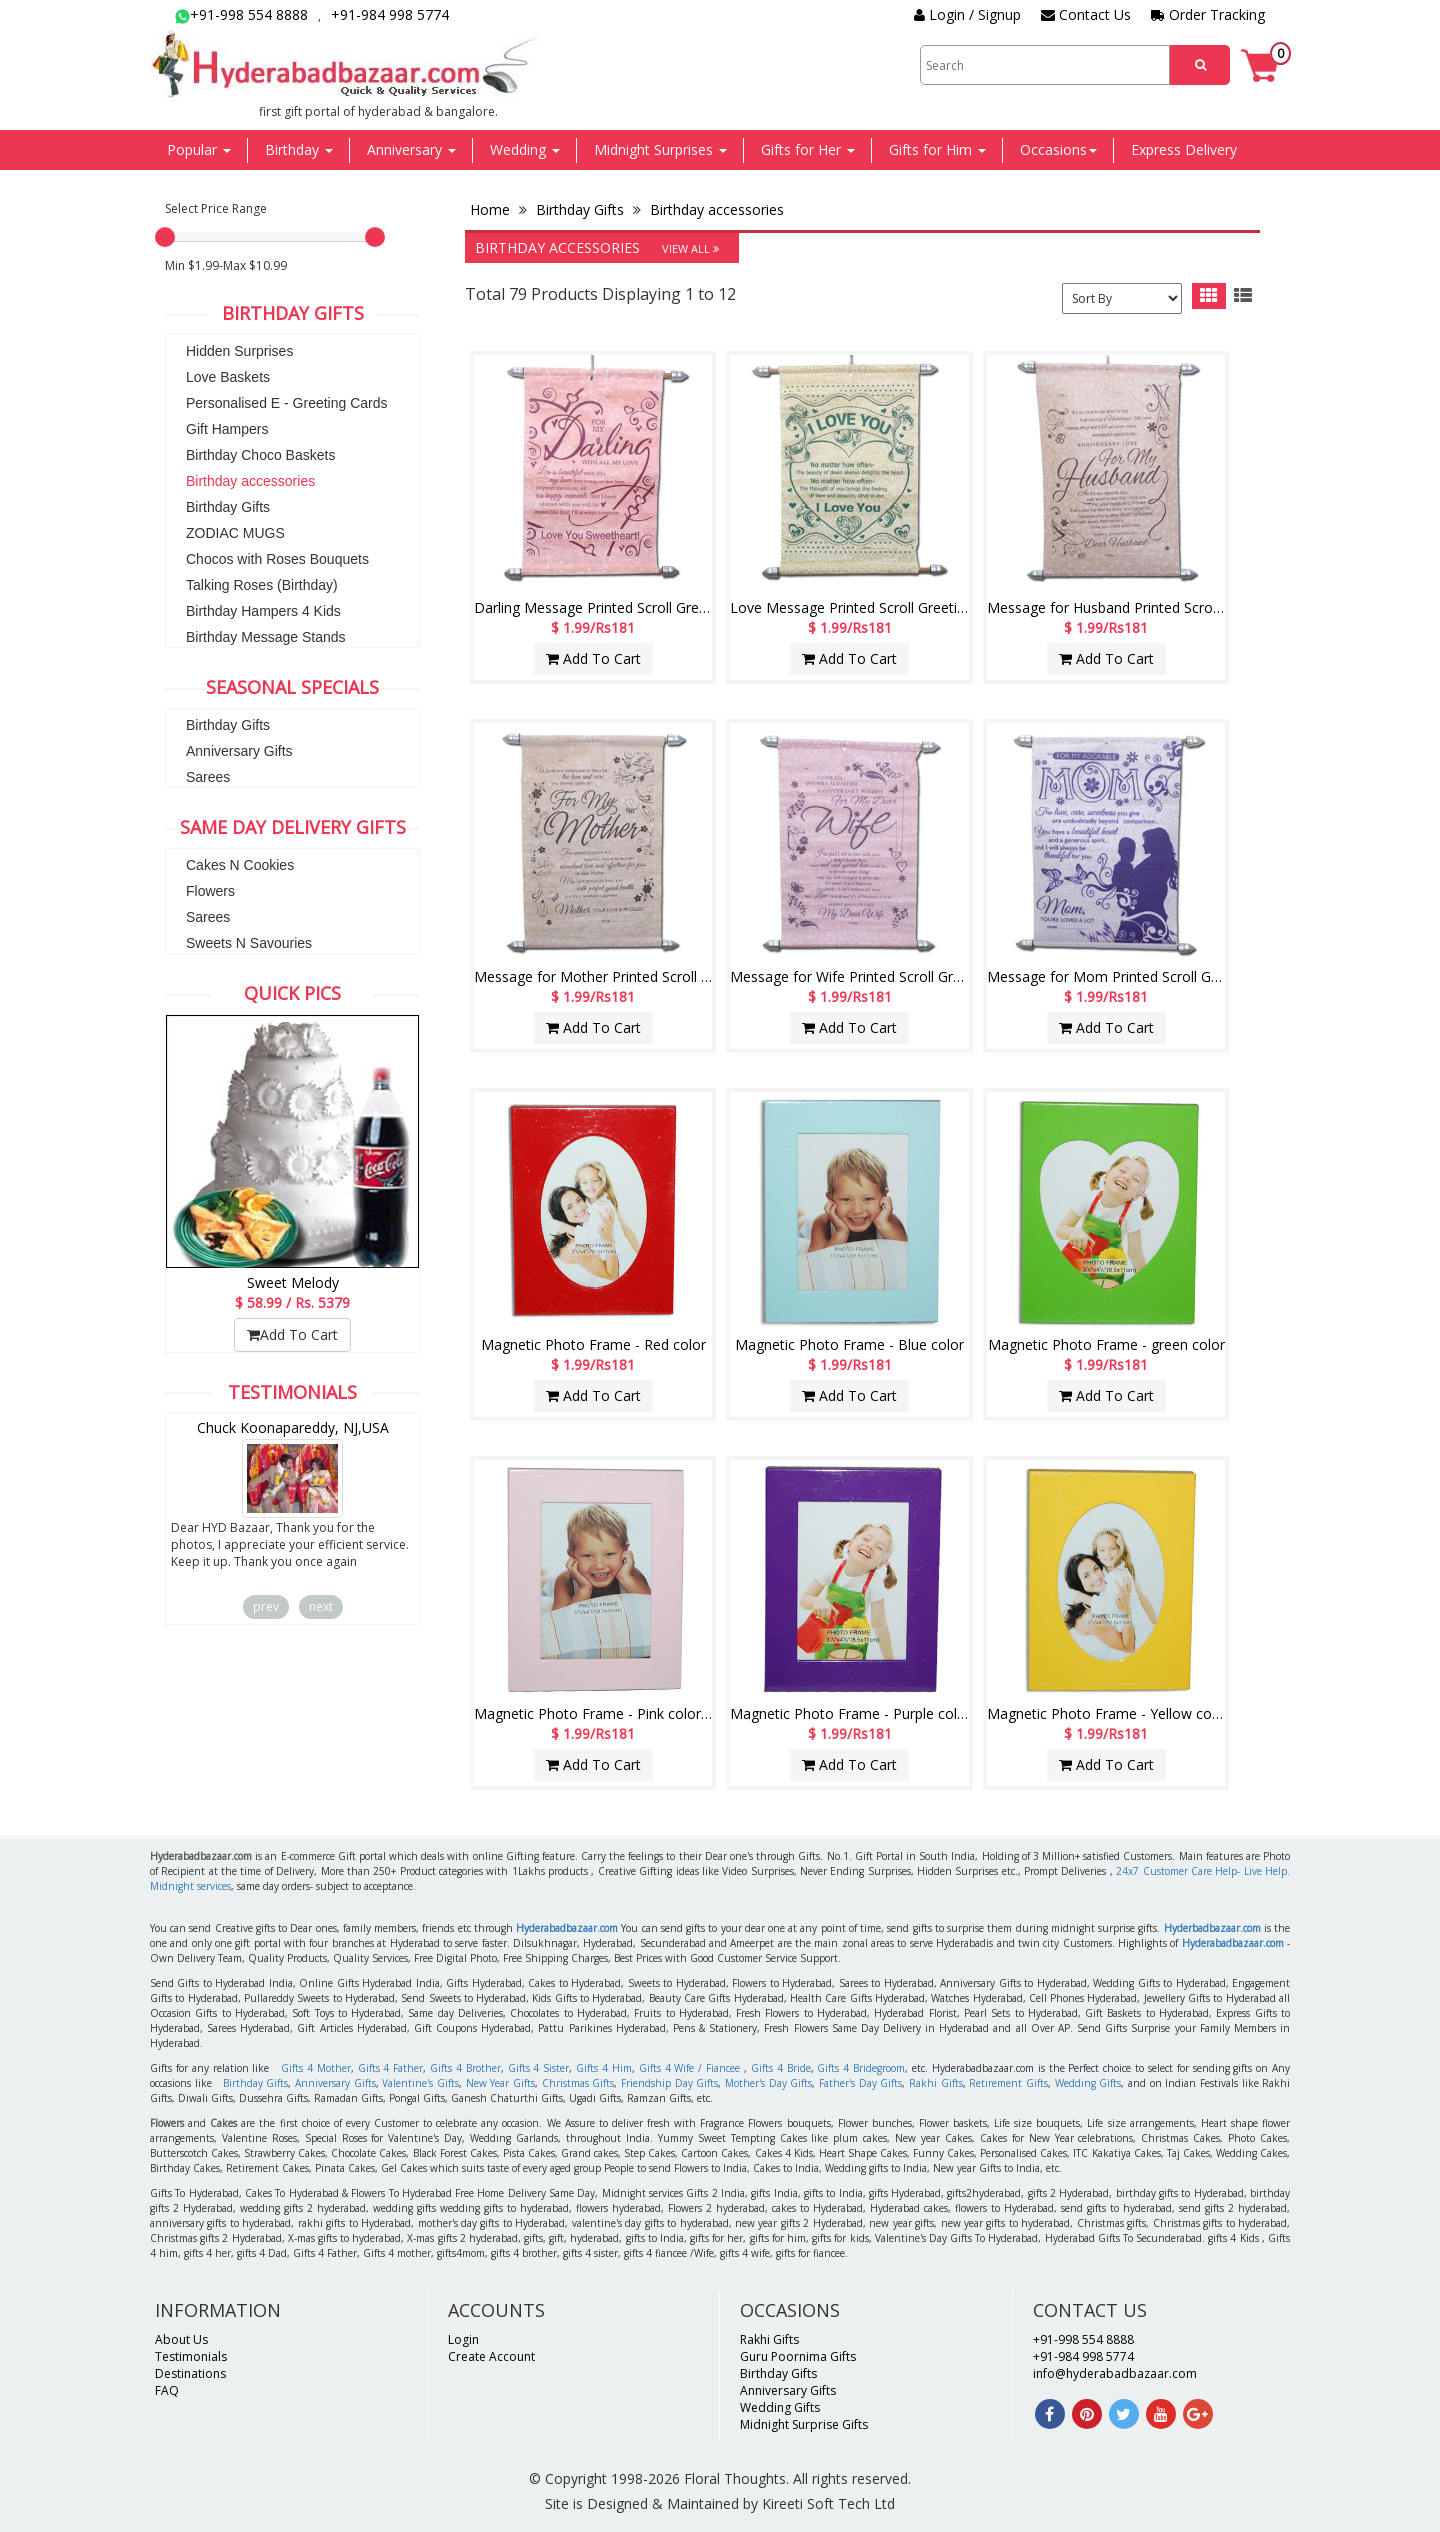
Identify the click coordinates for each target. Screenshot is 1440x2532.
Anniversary (411, 149)
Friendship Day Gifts (669, 2083)
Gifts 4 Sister (539, 2068)
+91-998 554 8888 (241, 14)
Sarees (208, 777)
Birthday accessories (250, 481)
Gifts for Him (937, 149)
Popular (199, 149)
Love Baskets (228, 377)
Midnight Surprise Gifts (804, 2424)
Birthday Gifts (228, 507)
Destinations (190, 2373)
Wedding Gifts (1088, 2083)
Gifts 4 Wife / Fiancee (689, 2068)
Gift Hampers (227, 429)
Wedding (525, 149)
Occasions (1058, 149)
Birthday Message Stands (266, 637)
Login (463, 2339)
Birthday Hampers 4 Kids (263, 611)
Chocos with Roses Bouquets (277, 559)
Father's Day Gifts (860, 2083)
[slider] (165, 237)
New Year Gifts (500, 2083)
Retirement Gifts (1008, 2083)
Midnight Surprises (660, 149)
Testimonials (191, 2356)
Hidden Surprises (239, 351)
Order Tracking (1208, 14)
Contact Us (1086, 14)
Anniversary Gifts (239, 751)
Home (492, 209)
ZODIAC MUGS (235, 533)
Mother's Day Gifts (768, 2083)
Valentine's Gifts (420, 2083)
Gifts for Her (808, 149)
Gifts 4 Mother (316, 2068)
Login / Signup (967, 14)
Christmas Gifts (578, 2083)
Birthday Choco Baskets (260, 455)
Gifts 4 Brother (465, 2068)
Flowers (210, 891)
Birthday (299, 149)
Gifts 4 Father (391, 2068)
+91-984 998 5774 (390, 14)
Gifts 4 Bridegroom (861, 2068)
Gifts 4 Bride (781, 2068)
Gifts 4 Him (604, 2068)
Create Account (491, 2356)
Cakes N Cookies (240, 865)
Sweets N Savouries (249, 943)
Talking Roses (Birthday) (262, 585)
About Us (181, 2339)
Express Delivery (1184, 149)
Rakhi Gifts (936, 2083)
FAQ (167, 2390)
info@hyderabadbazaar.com (1115, 2373)
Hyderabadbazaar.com (567, 1928)
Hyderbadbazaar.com (1212, 1928)
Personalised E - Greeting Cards (287, 403)
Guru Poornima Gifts (798, 2356)
